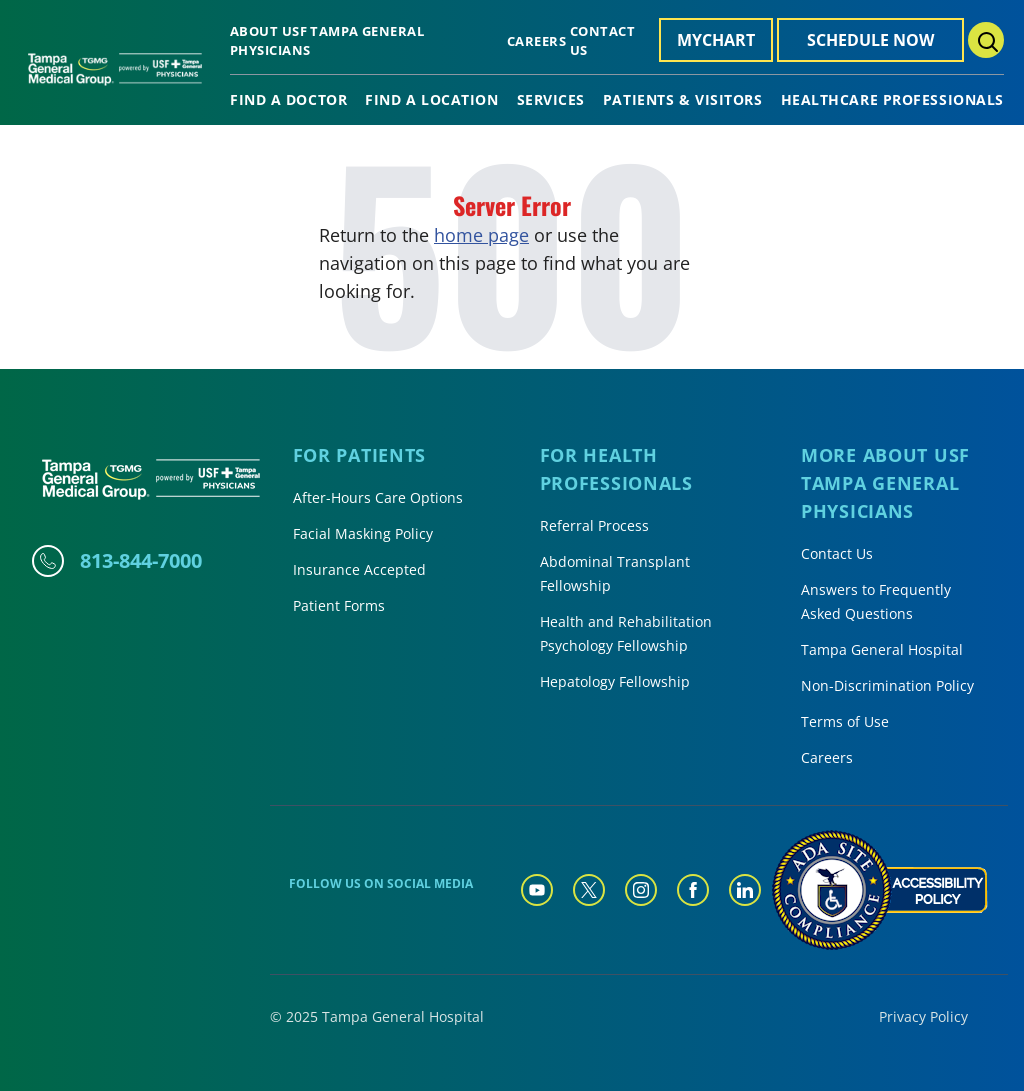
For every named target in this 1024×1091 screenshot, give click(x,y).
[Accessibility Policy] (879, 890)
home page (481, 235)
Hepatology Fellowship (615, 681)
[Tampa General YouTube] (537, 890)
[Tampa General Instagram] (641, 890)
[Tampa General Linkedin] (745, 890)
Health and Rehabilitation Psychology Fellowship (626, 633)
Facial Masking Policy (363, 533)
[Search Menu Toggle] (986, 40)
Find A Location (431, 100)
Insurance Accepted (359, 569)
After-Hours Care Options (378, 497)
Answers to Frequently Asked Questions (876, 601)
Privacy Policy (923, 1016)
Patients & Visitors (683, 100)
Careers (536, 41)
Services (551, 100)
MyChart (716, 40)
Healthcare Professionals (892, 100)
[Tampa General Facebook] (693, 890)
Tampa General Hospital (882, 649)
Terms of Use (845, 721)
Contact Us (837, 553)
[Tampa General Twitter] (589, 890)
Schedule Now (870, 40)
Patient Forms (339, 605)
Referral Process (594, 525)
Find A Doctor (288, 100)
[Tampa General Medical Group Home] (115, 76)
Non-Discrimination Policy (887, 685)
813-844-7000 (141, 560)
